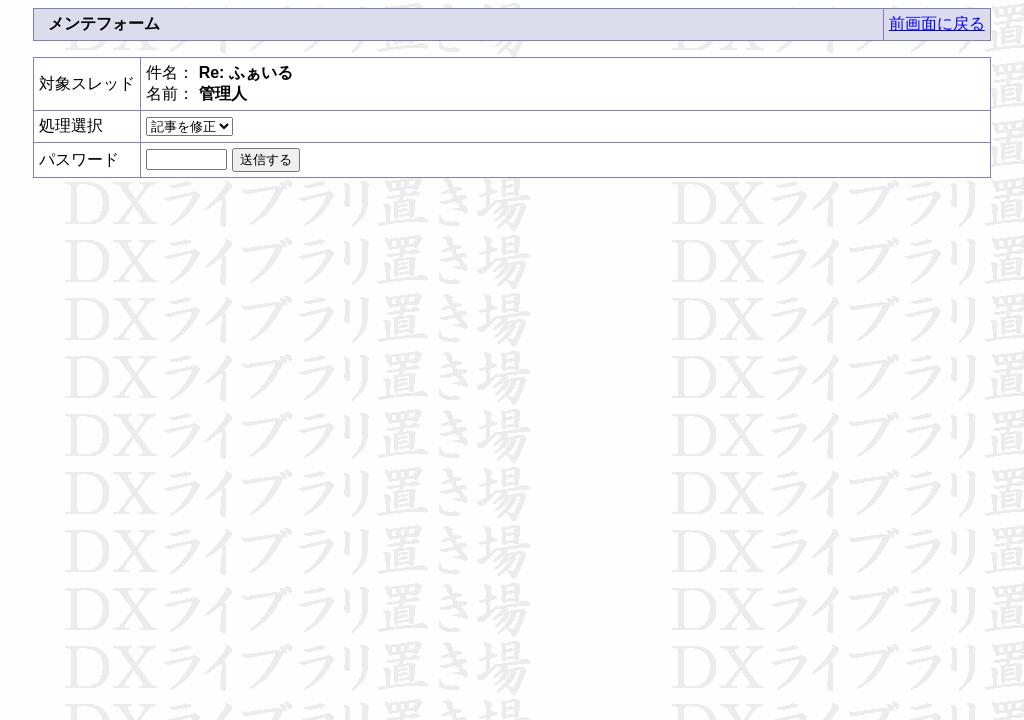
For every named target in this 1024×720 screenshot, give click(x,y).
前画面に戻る (937, 23)
